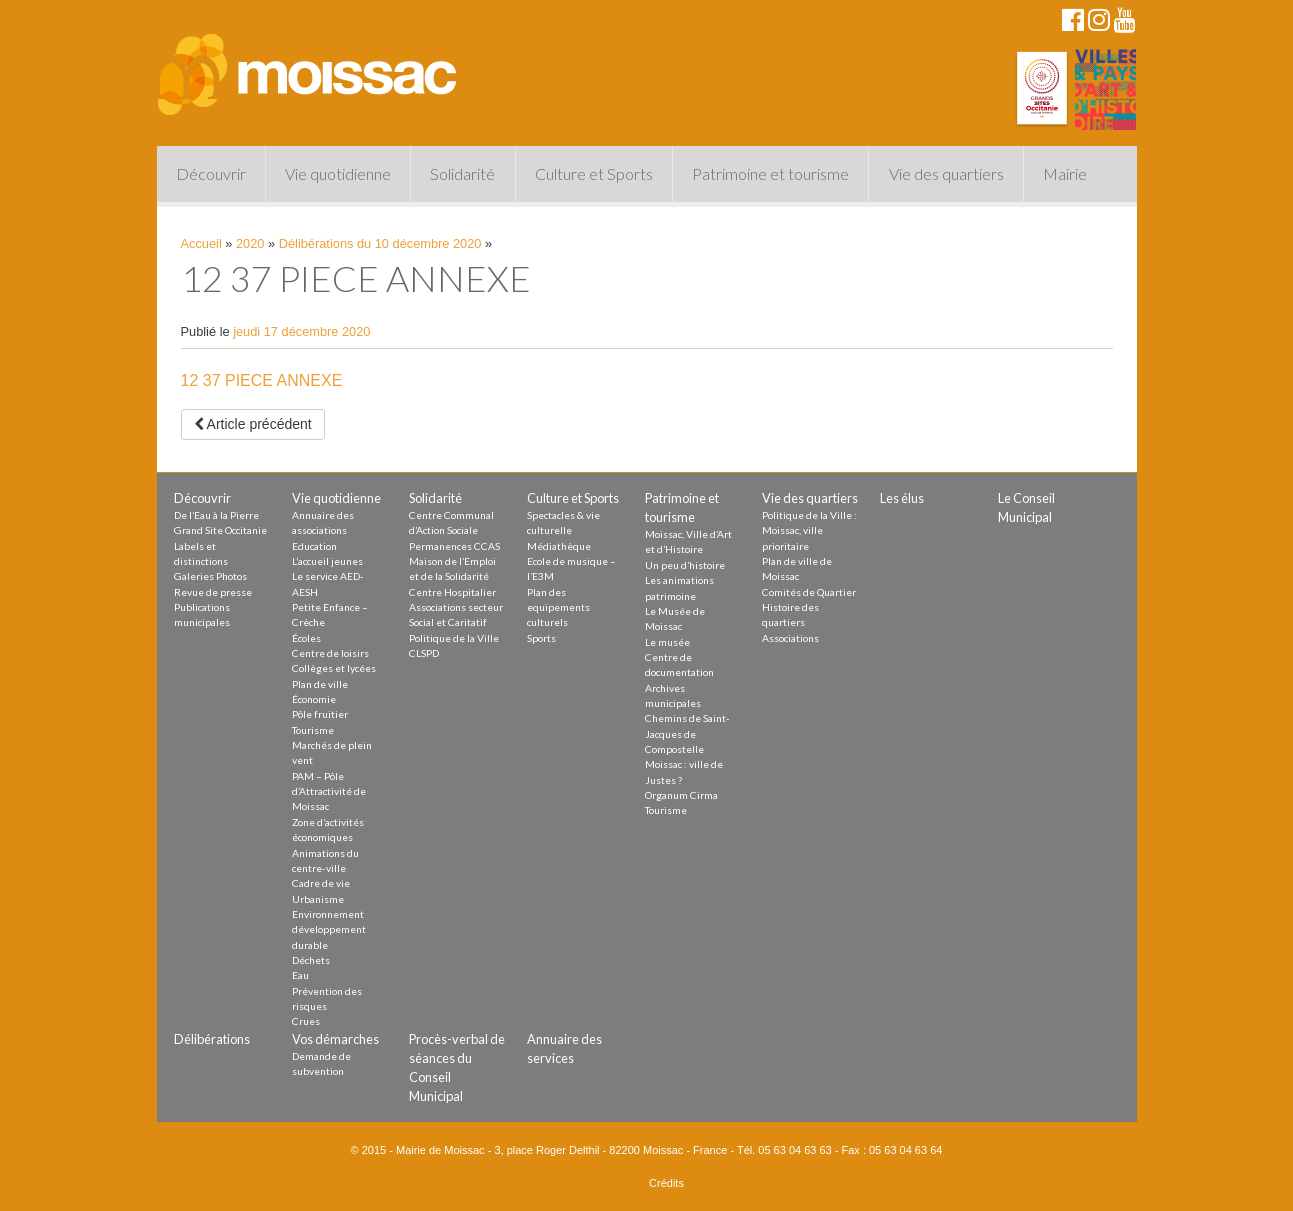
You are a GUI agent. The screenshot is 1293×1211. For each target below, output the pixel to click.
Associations (790, 638)
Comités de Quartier (809, 592)
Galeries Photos (210, 576)
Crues (306, 1021)
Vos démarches (335, 1039)
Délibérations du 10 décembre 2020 (380, 243)
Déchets (311, 960)
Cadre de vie (321, 883)
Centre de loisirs (330, 653)
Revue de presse (213, 592)
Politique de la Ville (454, 638)
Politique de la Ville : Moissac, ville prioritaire (809, 530)
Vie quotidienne (338, 173)
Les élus (902, 498)
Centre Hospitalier (452, 592)
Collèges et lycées (334, 668)
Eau (300, 975)
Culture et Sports (594, 173)
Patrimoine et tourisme (770, 173)
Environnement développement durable (329, 929)
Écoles (306, 638)
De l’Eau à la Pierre (216, 515)
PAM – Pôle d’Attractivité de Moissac (329, 791)
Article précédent (253, 424)
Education (314, 546)
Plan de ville (320, 684)
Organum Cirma (681, 795)
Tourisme (313, 730)
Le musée (667, 642)
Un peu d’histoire (685, 565)
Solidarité (462, 173)
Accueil (201, 243)
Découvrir (211, 173)
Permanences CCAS (454, 546)
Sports (541, 638)
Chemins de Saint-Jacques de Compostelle (687, 733)
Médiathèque (559, 546)
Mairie (1065, 173)
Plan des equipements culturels (558, 607)
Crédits (666, 1183)
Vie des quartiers (946, 173)
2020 (250, 243)
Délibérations (212, 1039)
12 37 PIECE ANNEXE (262, 380)
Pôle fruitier (320, 714)
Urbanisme (318, 899)
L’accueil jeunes (327, 561)
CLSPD (424, 653)
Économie (314, 699)
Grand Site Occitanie (220, 530)
